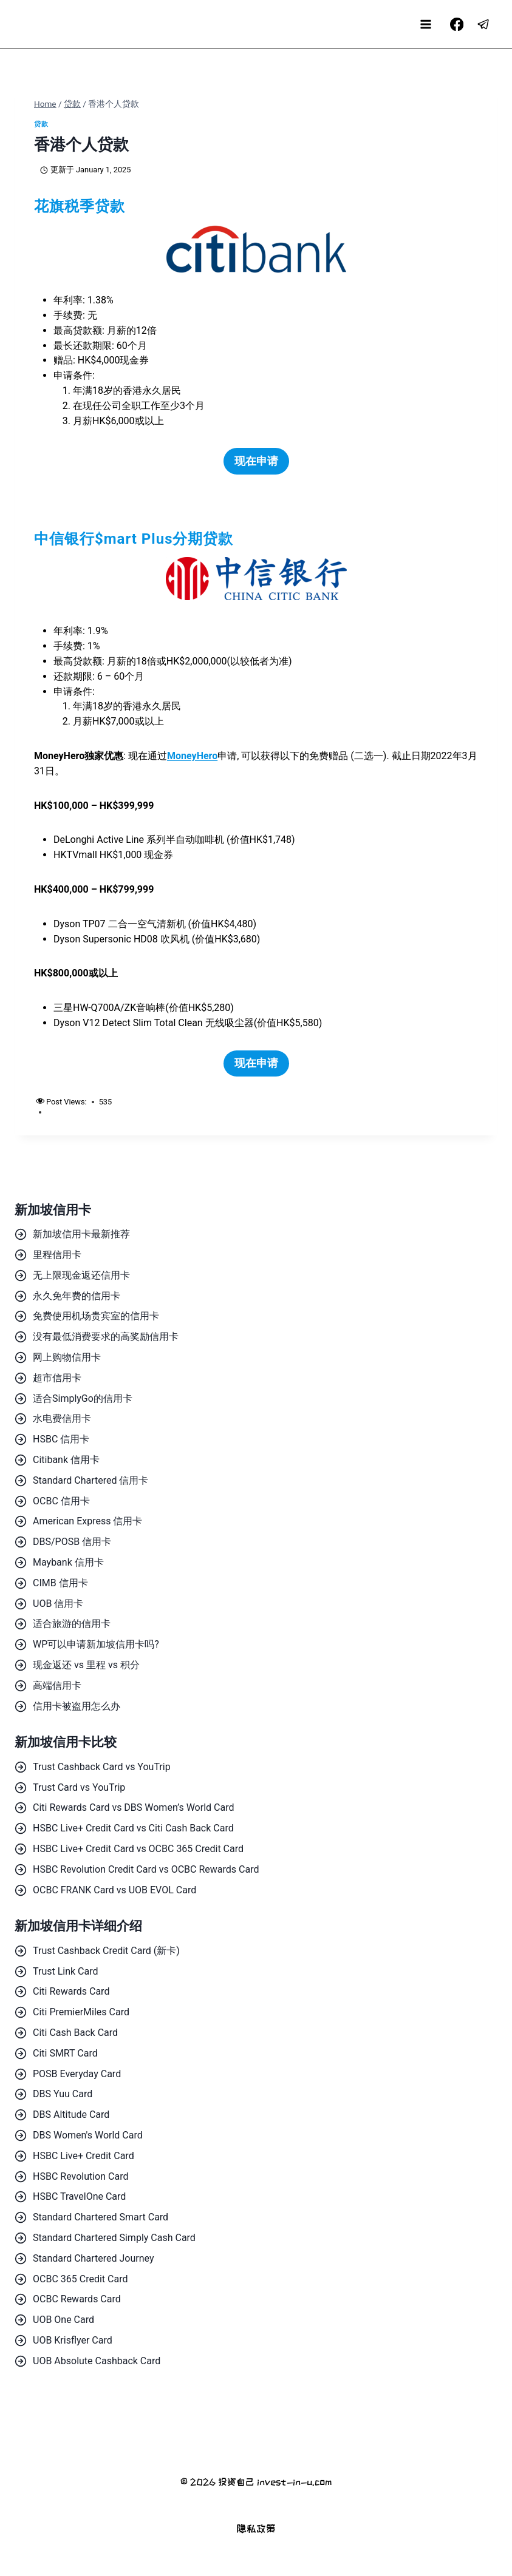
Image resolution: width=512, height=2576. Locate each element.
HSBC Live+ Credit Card (83, 2156)
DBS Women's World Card (88, 2135)
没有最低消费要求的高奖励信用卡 (106, 1336)
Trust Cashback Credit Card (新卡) (106, 1950)
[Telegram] (483, 24)
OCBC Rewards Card (77, 2299)
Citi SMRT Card (65, 2053)
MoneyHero (192, 756)
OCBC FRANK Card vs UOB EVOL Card (114, 1890)
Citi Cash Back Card (75, 2032)
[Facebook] (456, 24)
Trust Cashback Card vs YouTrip (102, 1767)
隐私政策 (256, 2528)
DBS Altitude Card (71, 2114)
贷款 (41, 124)
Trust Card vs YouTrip (79, 1787)
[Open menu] (426, 24)
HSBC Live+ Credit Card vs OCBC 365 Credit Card (138, 1848)
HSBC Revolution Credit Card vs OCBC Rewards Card (146, 1869)
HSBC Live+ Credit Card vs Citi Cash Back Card (133, 1828)
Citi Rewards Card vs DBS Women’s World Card (133, 1807)
